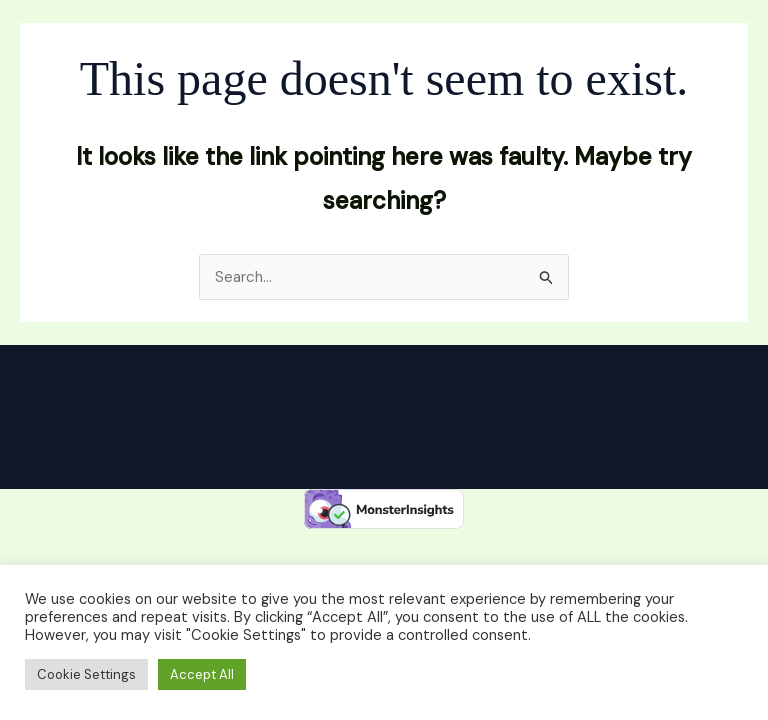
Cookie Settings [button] (86, 674)
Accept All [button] (202, 674)
